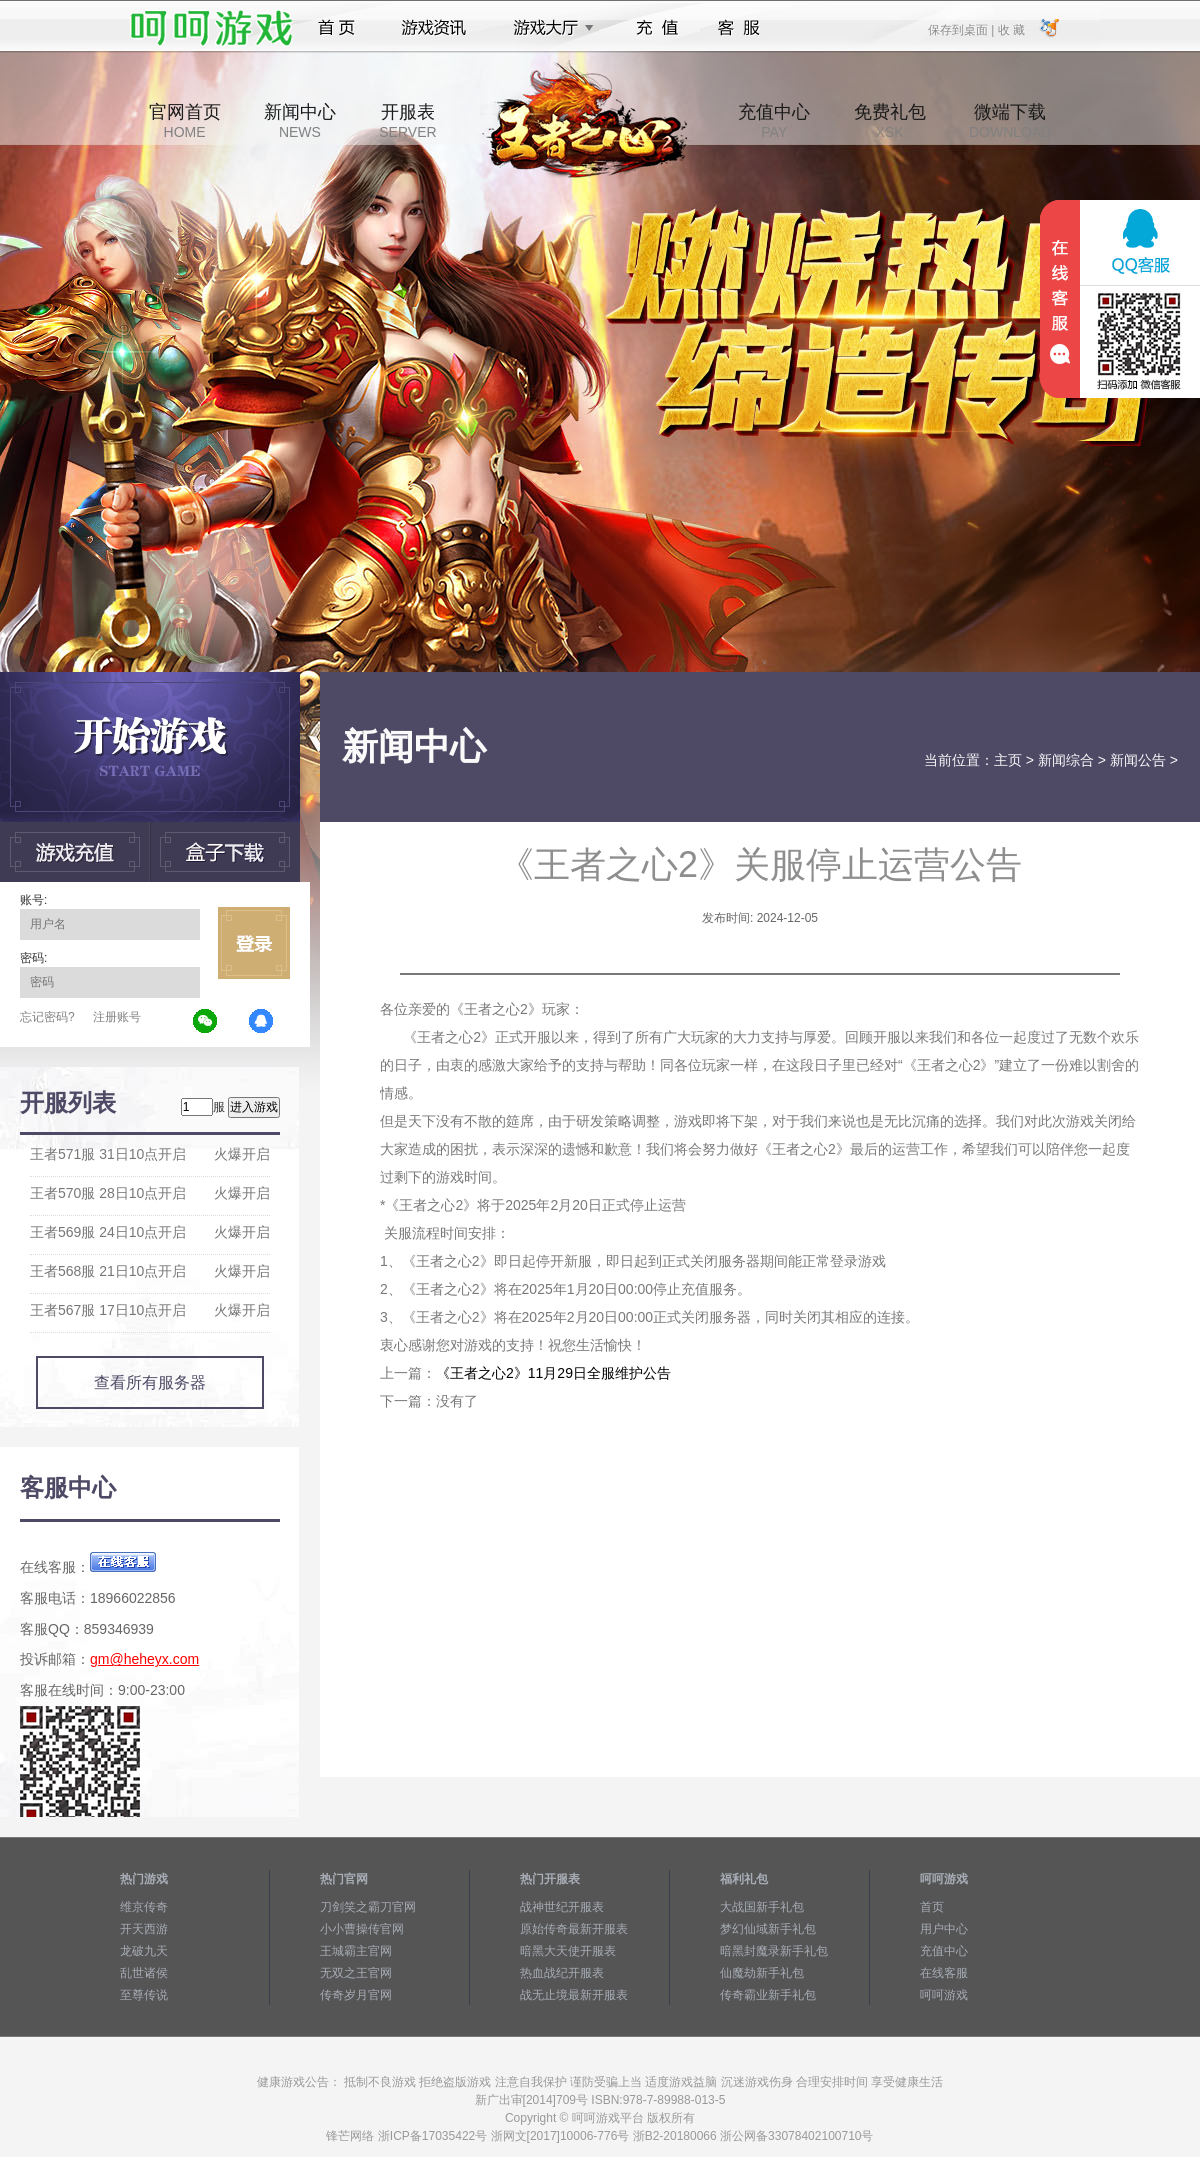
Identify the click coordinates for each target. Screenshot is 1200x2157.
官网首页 (185, 121)
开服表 (407, 121)
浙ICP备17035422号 (432, 2136)
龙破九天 (144, 1951)
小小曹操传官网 (362, 1929)
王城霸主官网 (356, 1951)
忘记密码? (47, 1017)
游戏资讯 (434, 28)
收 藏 (1010, 29)
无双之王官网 (356, 1973)
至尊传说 (144, 1995)
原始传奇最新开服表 (574, 1929)
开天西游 (144, 1929)
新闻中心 (300, 121)
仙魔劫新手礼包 (762, 1973)
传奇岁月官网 (356, 1995)
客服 (739, 28)
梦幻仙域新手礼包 (768, 1929)
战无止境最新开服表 (574, 1995)
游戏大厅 (548, 28)
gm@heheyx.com (144, 1659)
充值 (656, 28)
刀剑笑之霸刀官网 (368, 1907)
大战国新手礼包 (762, 1907)
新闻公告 (1138, 760)
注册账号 (117, 1017)
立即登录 (254, 943)
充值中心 (774, 121)
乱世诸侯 (144, 1973)
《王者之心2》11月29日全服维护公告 (553, 1373)
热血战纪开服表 (562, 1973)
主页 (1008, 760)
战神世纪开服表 (562, 1907)
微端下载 (1010, 121)
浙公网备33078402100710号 (796, 2136)
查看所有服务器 (150, 1382)
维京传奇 (144, 1907)
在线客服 (944, 1973)
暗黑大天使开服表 (568, 1951)
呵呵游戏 (944, 1995)
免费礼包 (890, 121)
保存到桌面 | (962, 29)
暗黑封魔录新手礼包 (774, 1951)
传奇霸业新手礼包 (768, 1995)
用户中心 (944, 1929)
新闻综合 (1066, 760)
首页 (336, 28)
